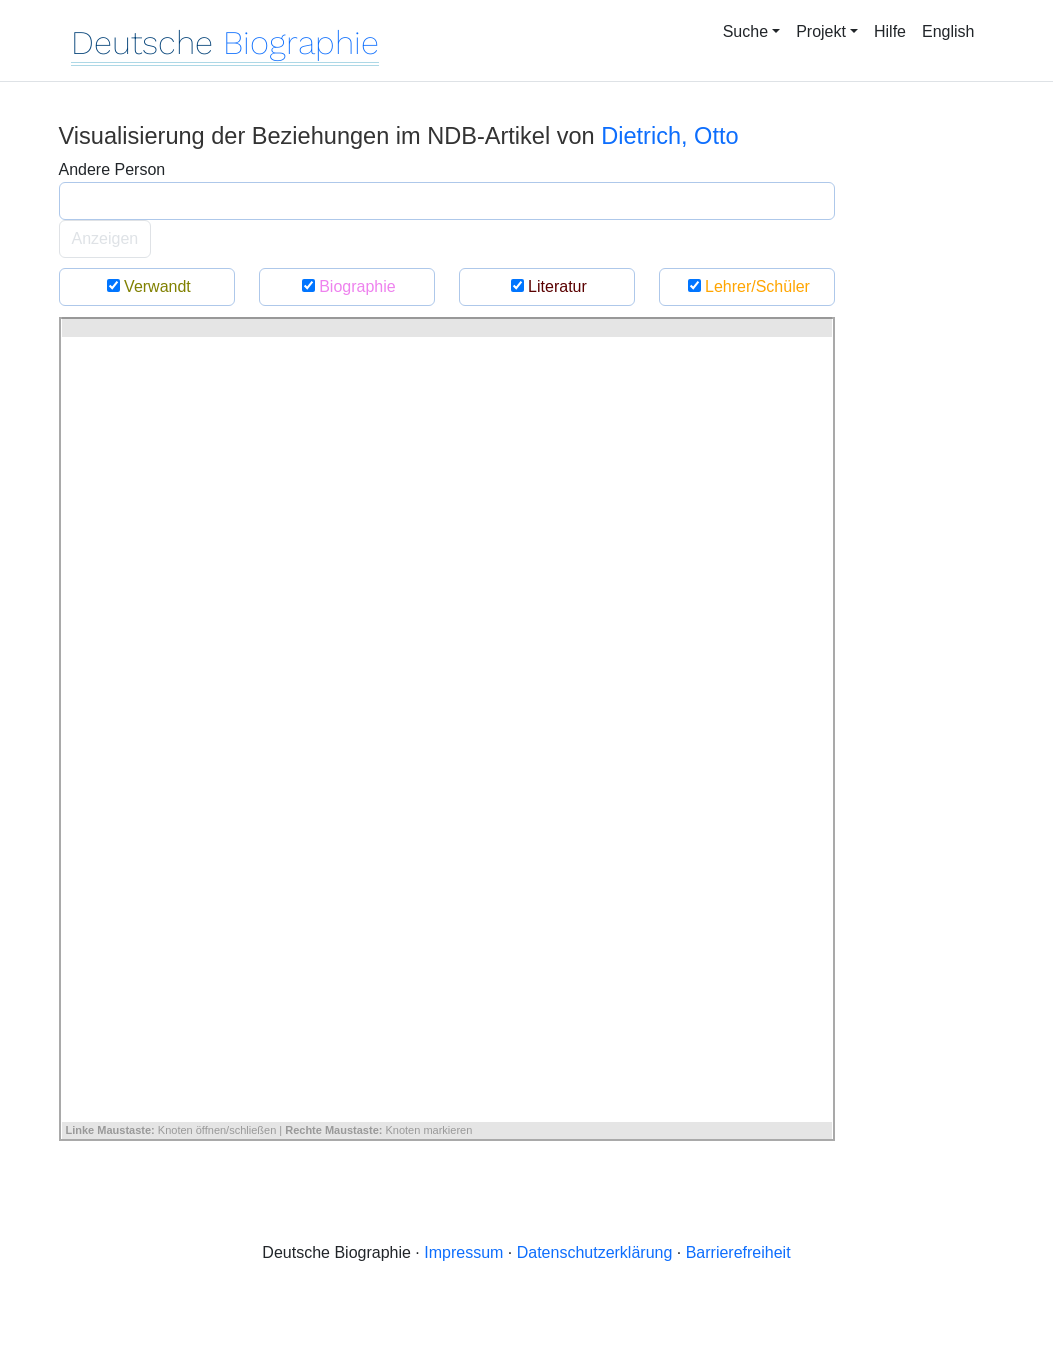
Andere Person (112, 169)
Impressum (463, 1252)
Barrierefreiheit (738, 1252)
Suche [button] (745, 31)
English (948, 31)
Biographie (346, 286)
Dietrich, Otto (669, 136)
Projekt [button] (821, 31)
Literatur (546, 286)
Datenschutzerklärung (595, 1252)
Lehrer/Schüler (746, 286)
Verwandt (146, 286)
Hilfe (890, 31)
